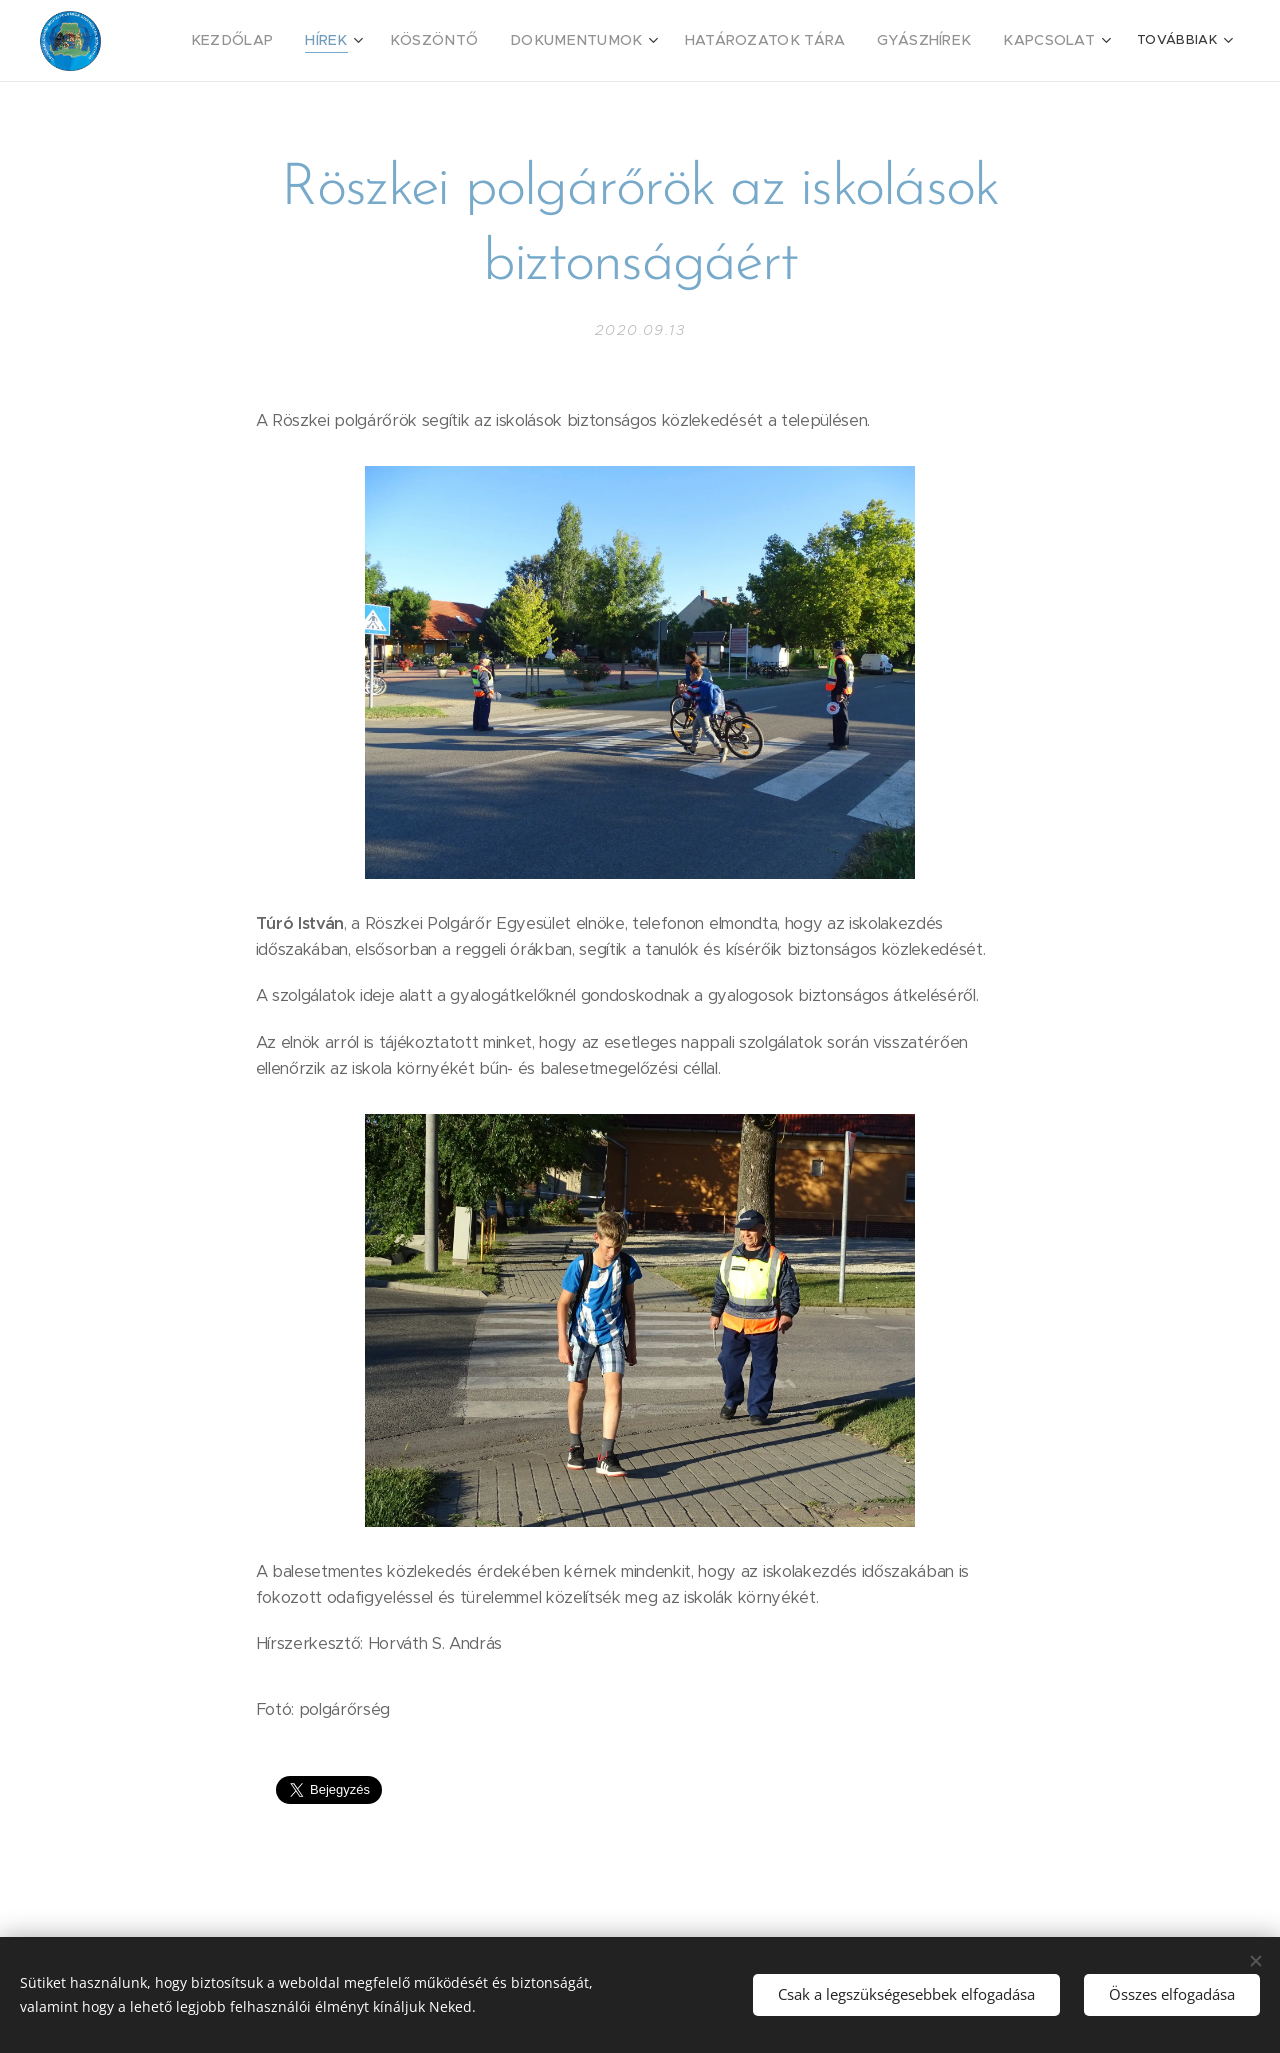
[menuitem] (300, 41)
